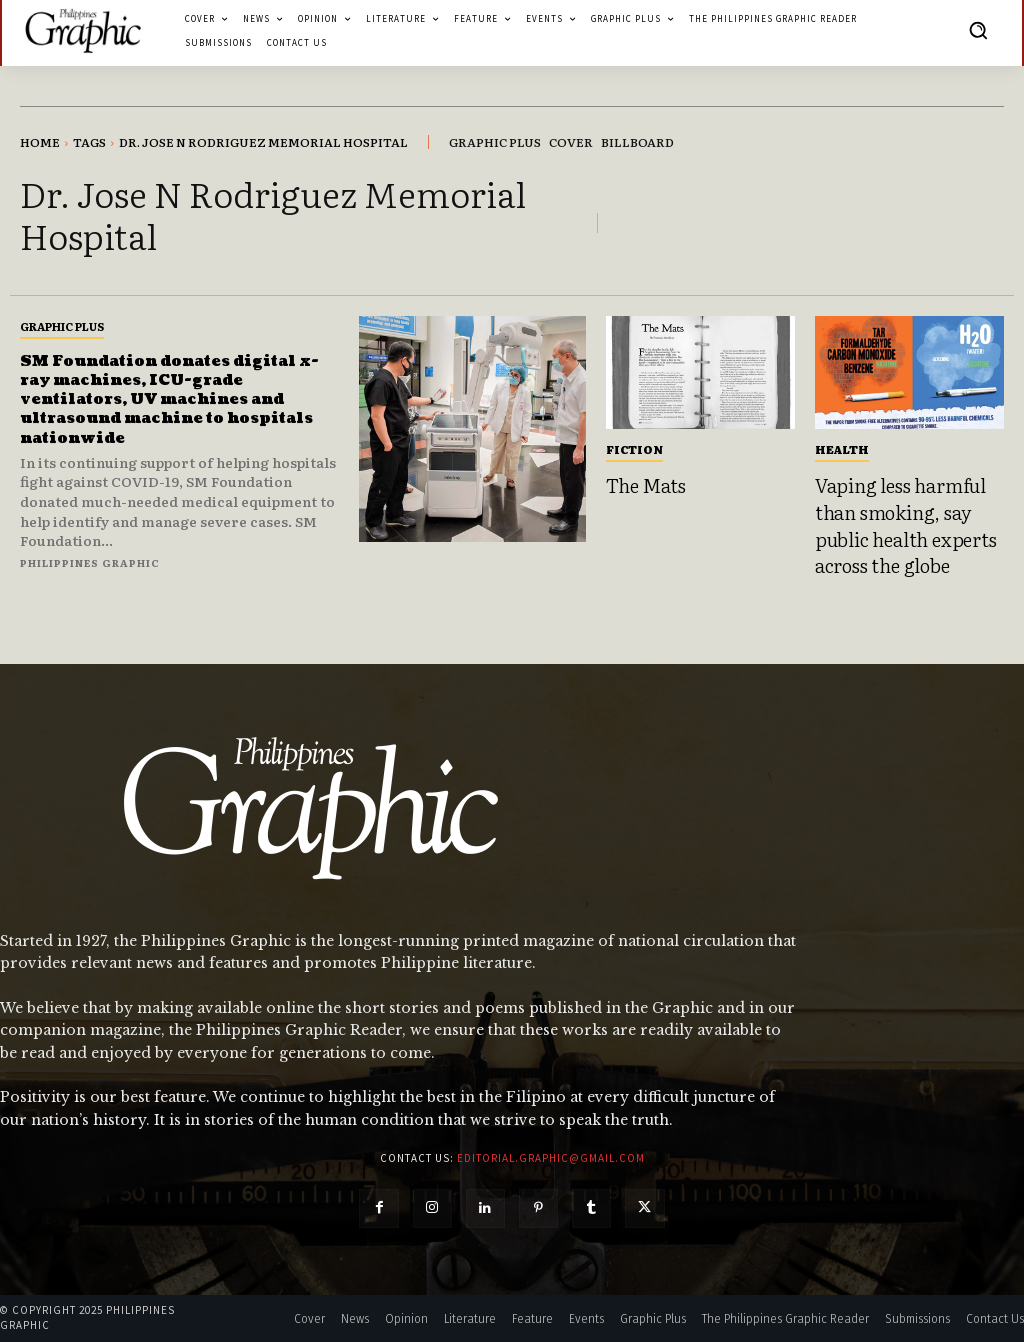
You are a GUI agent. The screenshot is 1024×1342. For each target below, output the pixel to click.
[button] (978, 30)
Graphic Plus (62, 326)
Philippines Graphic (90, 562)
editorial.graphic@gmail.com (551, 1158)
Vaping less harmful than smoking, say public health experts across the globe (906, 525)
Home (40, 142)
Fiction (634, 449)
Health (842, 449)
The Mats (646, 485)
